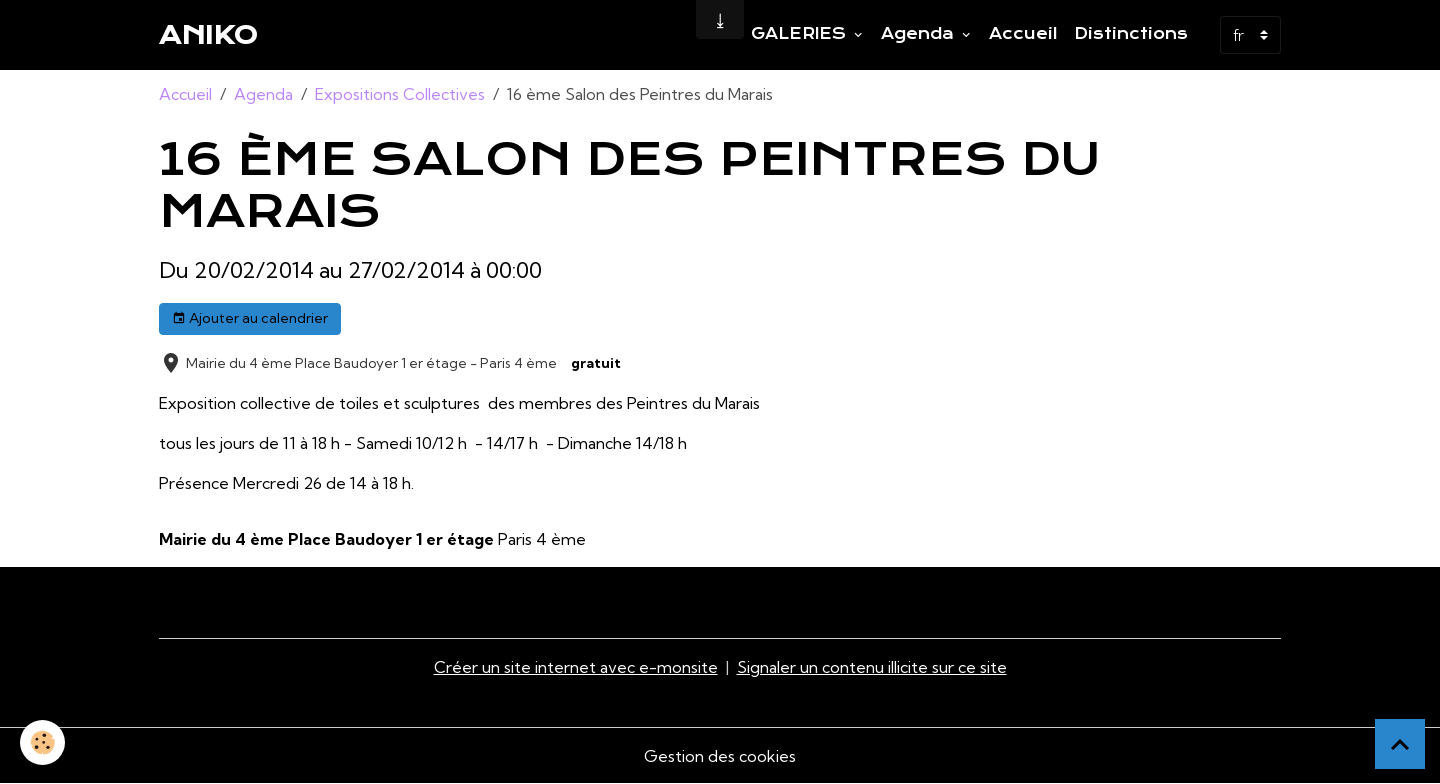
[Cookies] (42, 742)
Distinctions (1131, 34)
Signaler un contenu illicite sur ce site (872, 667)
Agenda (920, 34)
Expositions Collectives (400, 94)
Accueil (1023, 34)
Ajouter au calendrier (250, 318)
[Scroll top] (1400, 744)
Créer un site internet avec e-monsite (576, 667)
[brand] (208, 35)
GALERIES (801, 34)
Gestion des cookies (720, 756)
